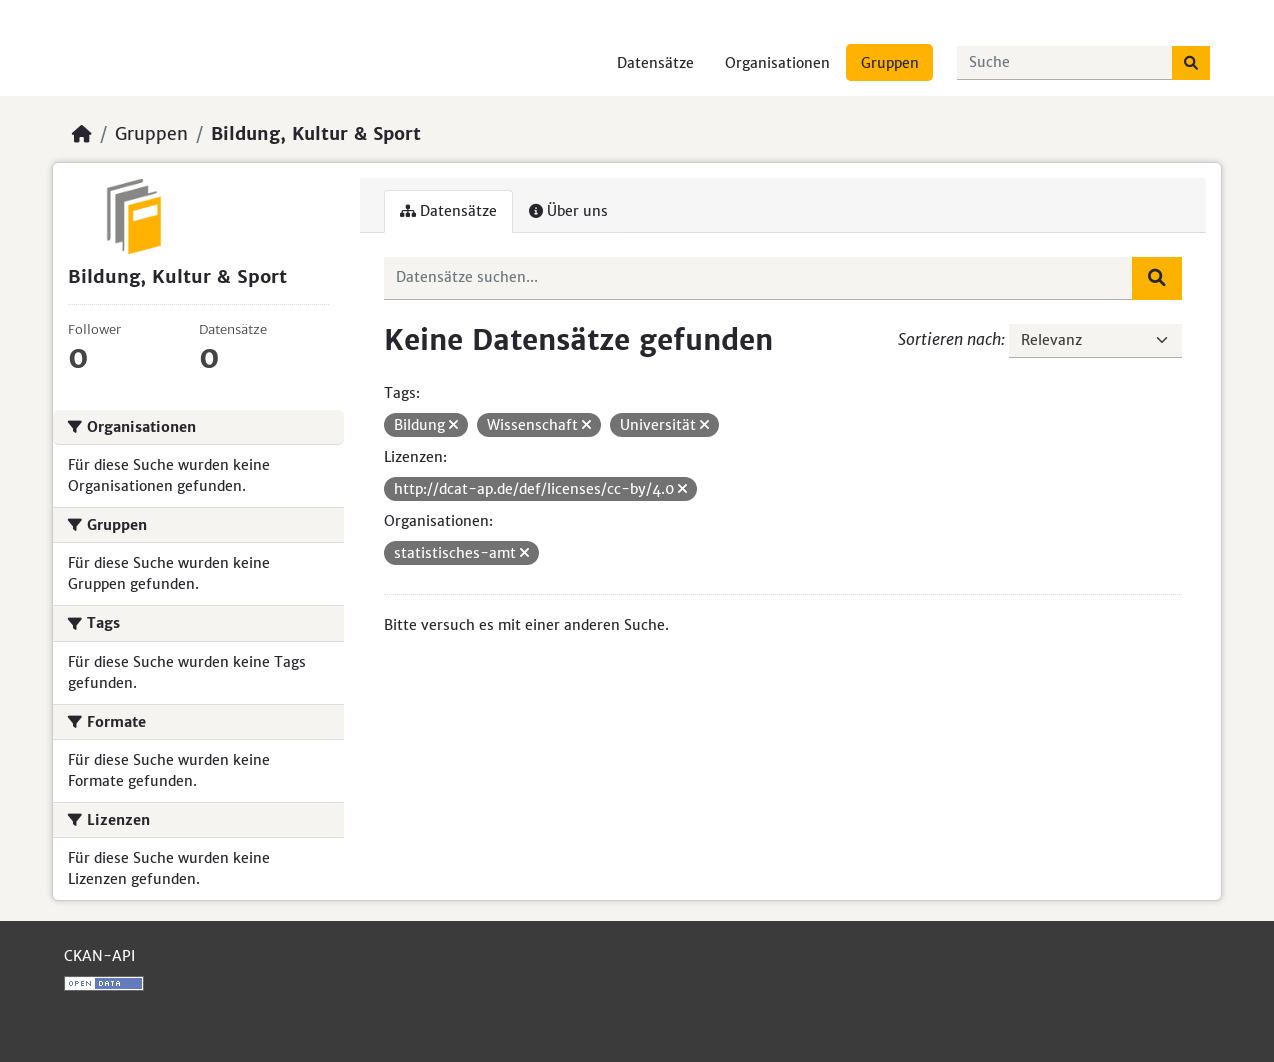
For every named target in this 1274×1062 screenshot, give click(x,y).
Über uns (568, 211)
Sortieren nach (949, 339)
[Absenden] (1191, 63)
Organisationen (777, 63)
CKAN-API (99, 956)
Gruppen (890, 63)
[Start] (82, 134)
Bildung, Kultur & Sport (316, 134)
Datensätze (655, 63)
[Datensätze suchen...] (1065, 63)
